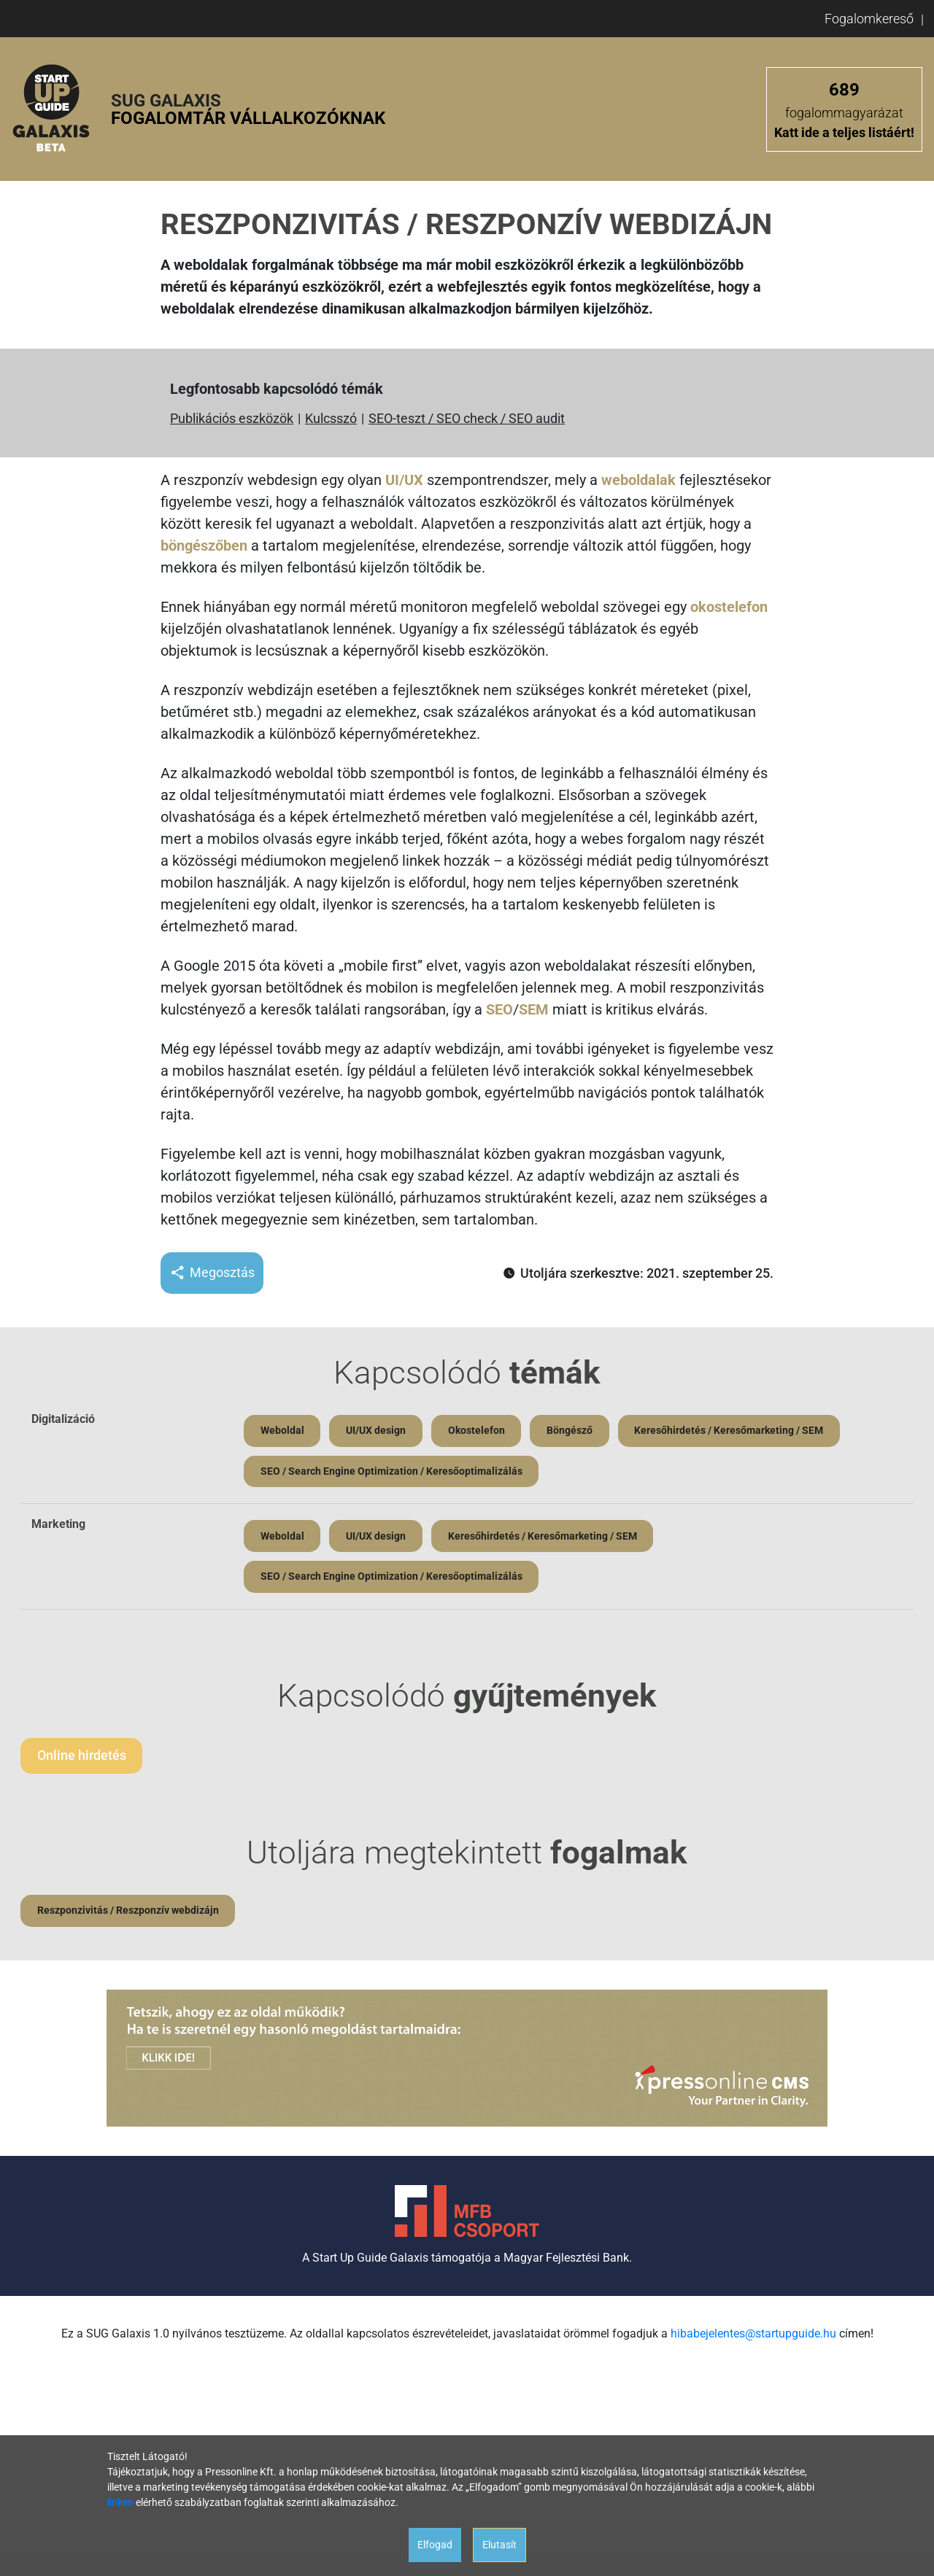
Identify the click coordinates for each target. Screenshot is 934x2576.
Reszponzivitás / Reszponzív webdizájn (129, 1916)
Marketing (58, 1526)
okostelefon (729, 607)
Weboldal (283, 1431)
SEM (534, 1009)
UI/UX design (379, 1431)
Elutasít (499, 2544)
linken (120, 2502)
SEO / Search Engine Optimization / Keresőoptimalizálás (392, 1472)
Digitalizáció (63, 1419)
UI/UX (404, 480)
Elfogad (434, 2544)
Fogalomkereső (869, 18)
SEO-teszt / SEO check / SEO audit (466, 418)
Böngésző (576, 1431)
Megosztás (212, 1273)
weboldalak (638, 480)
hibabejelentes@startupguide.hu (753, 2339)
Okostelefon (480, 1431)
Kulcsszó (331, 418)
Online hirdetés (82, 1760)
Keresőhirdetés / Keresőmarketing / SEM (737, 1431)
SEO (499, 1009)
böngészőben (204, 545)
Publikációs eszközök (231, 418)
